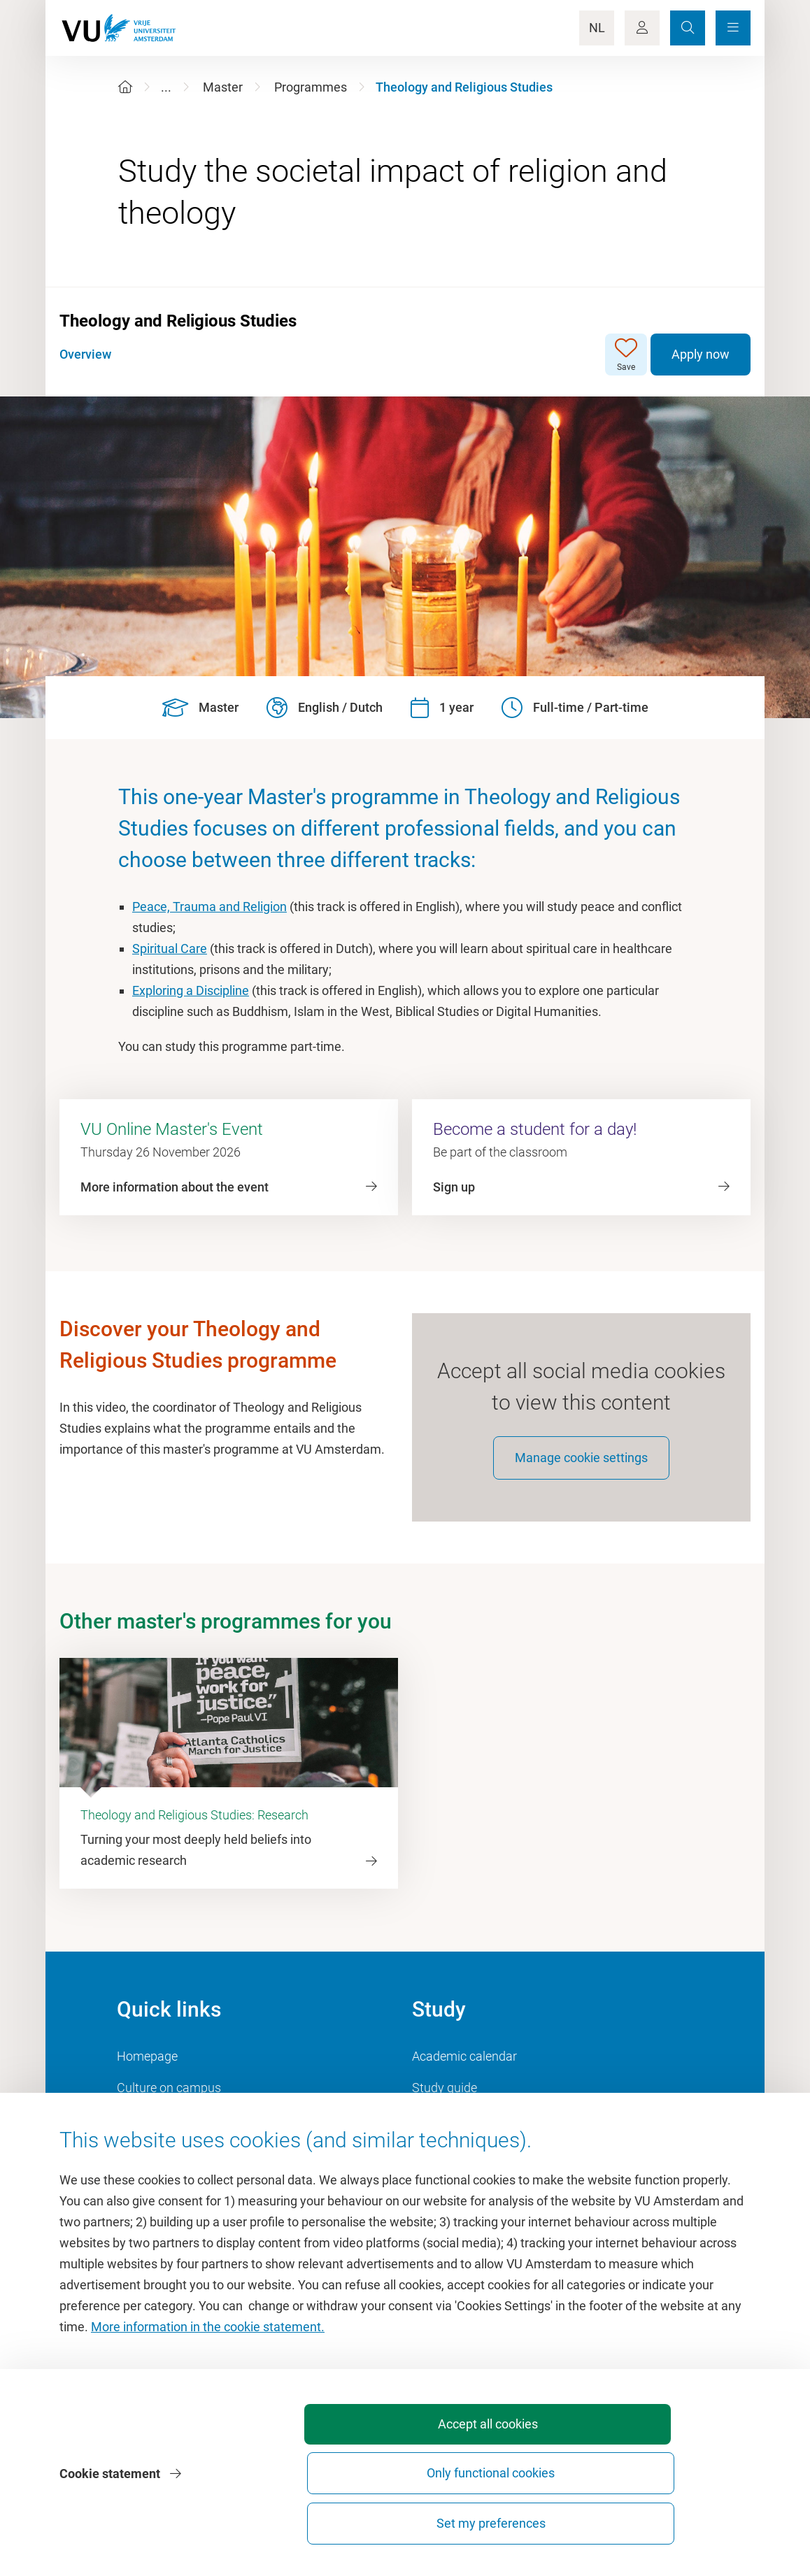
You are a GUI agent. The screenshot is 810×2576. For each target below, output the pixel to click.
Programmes (310, 87)
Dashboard (147, 2163)
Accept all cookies (361, 2523)
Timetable (439, 2132)
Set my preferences (670, 2523)
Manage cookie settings (581, 1471)
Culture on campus (169, 2101)
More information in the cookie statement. (208, 2412)
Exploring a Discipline (190, 990)
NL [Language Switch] (597, 27)
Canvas (433, 2163)
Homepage (147, 2069)
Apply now (701, 354)
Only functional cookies (515, 2517)
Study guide (444, 2101)
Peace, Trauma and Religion (209, 906)
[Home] (125, 87)
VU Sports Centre (164, 2132)
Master (223, 87)
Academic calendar (464, 2069)
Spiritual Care (169, 948)
